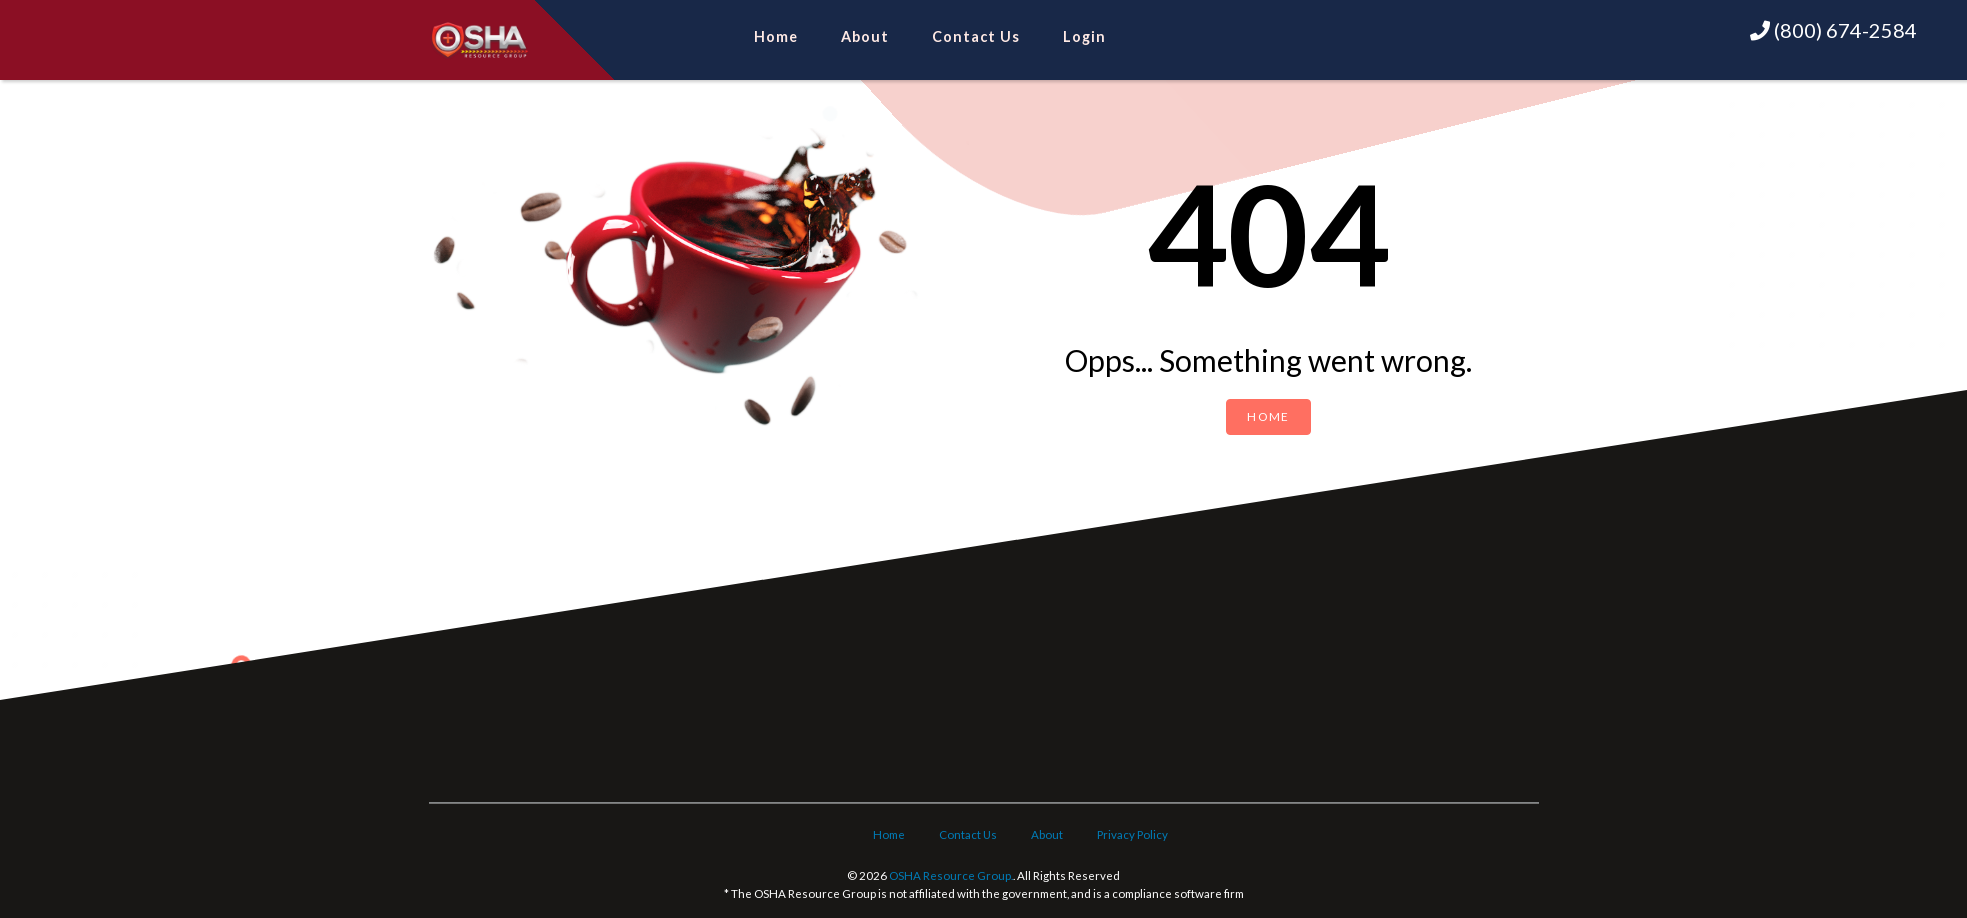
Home (776, 36)
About (865, 36)
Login (1084, 36)
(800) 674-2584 (1833, 30)
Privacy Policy (1132, 834)
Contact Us (976, 36)
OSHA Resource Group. (951, 875)
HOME (1268, 416)
